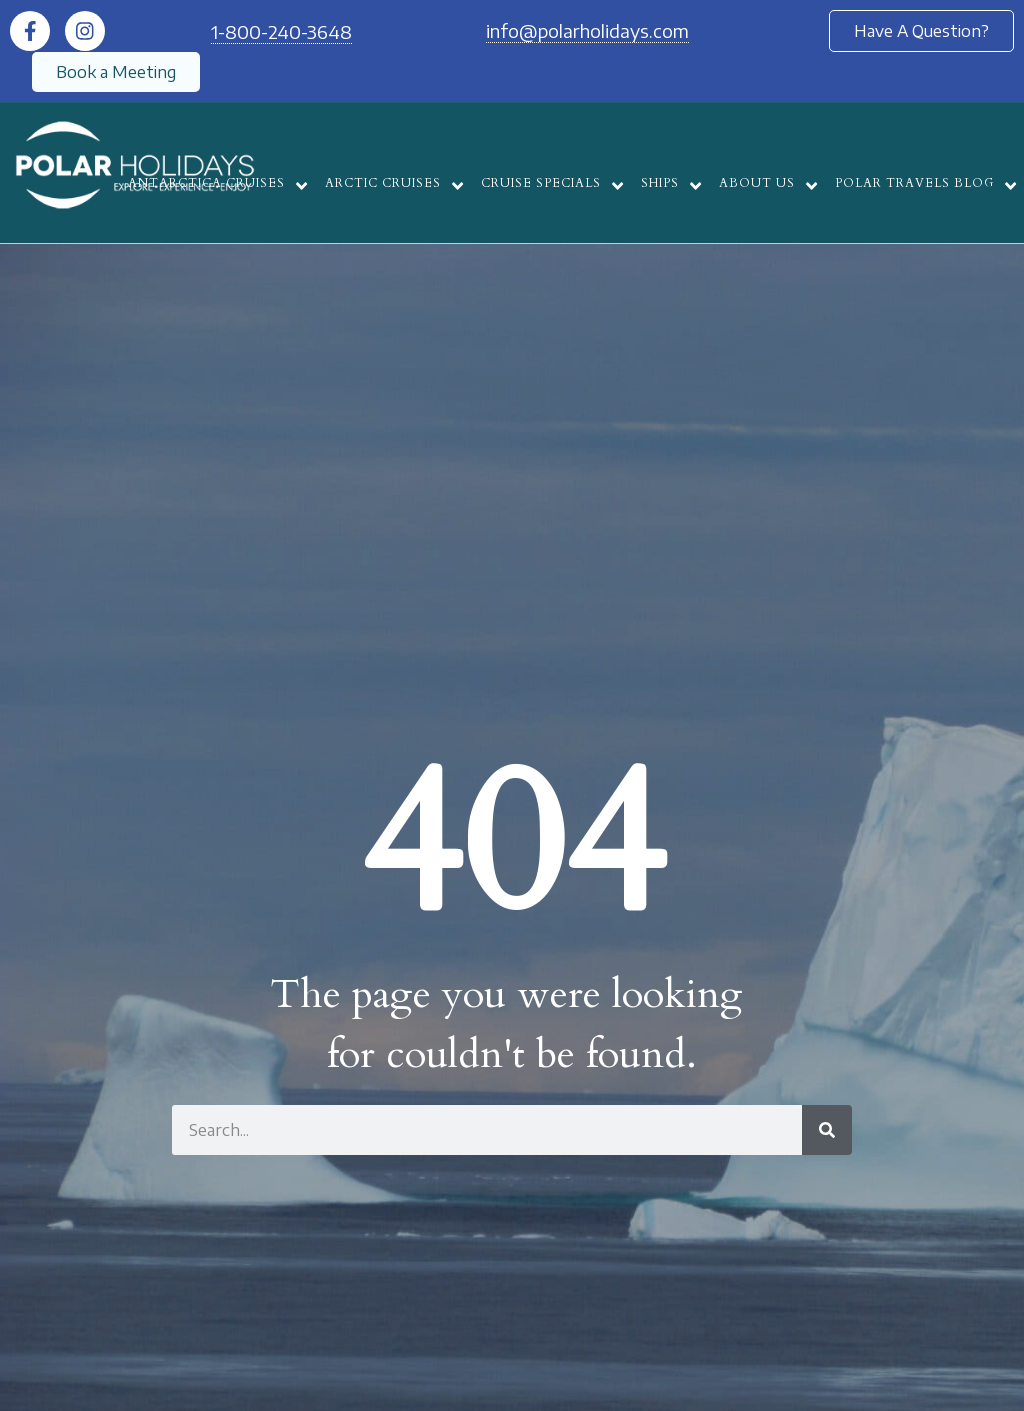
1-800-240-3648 (281, 31)
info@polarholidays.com (587, 30)
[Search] (827, 1130)
